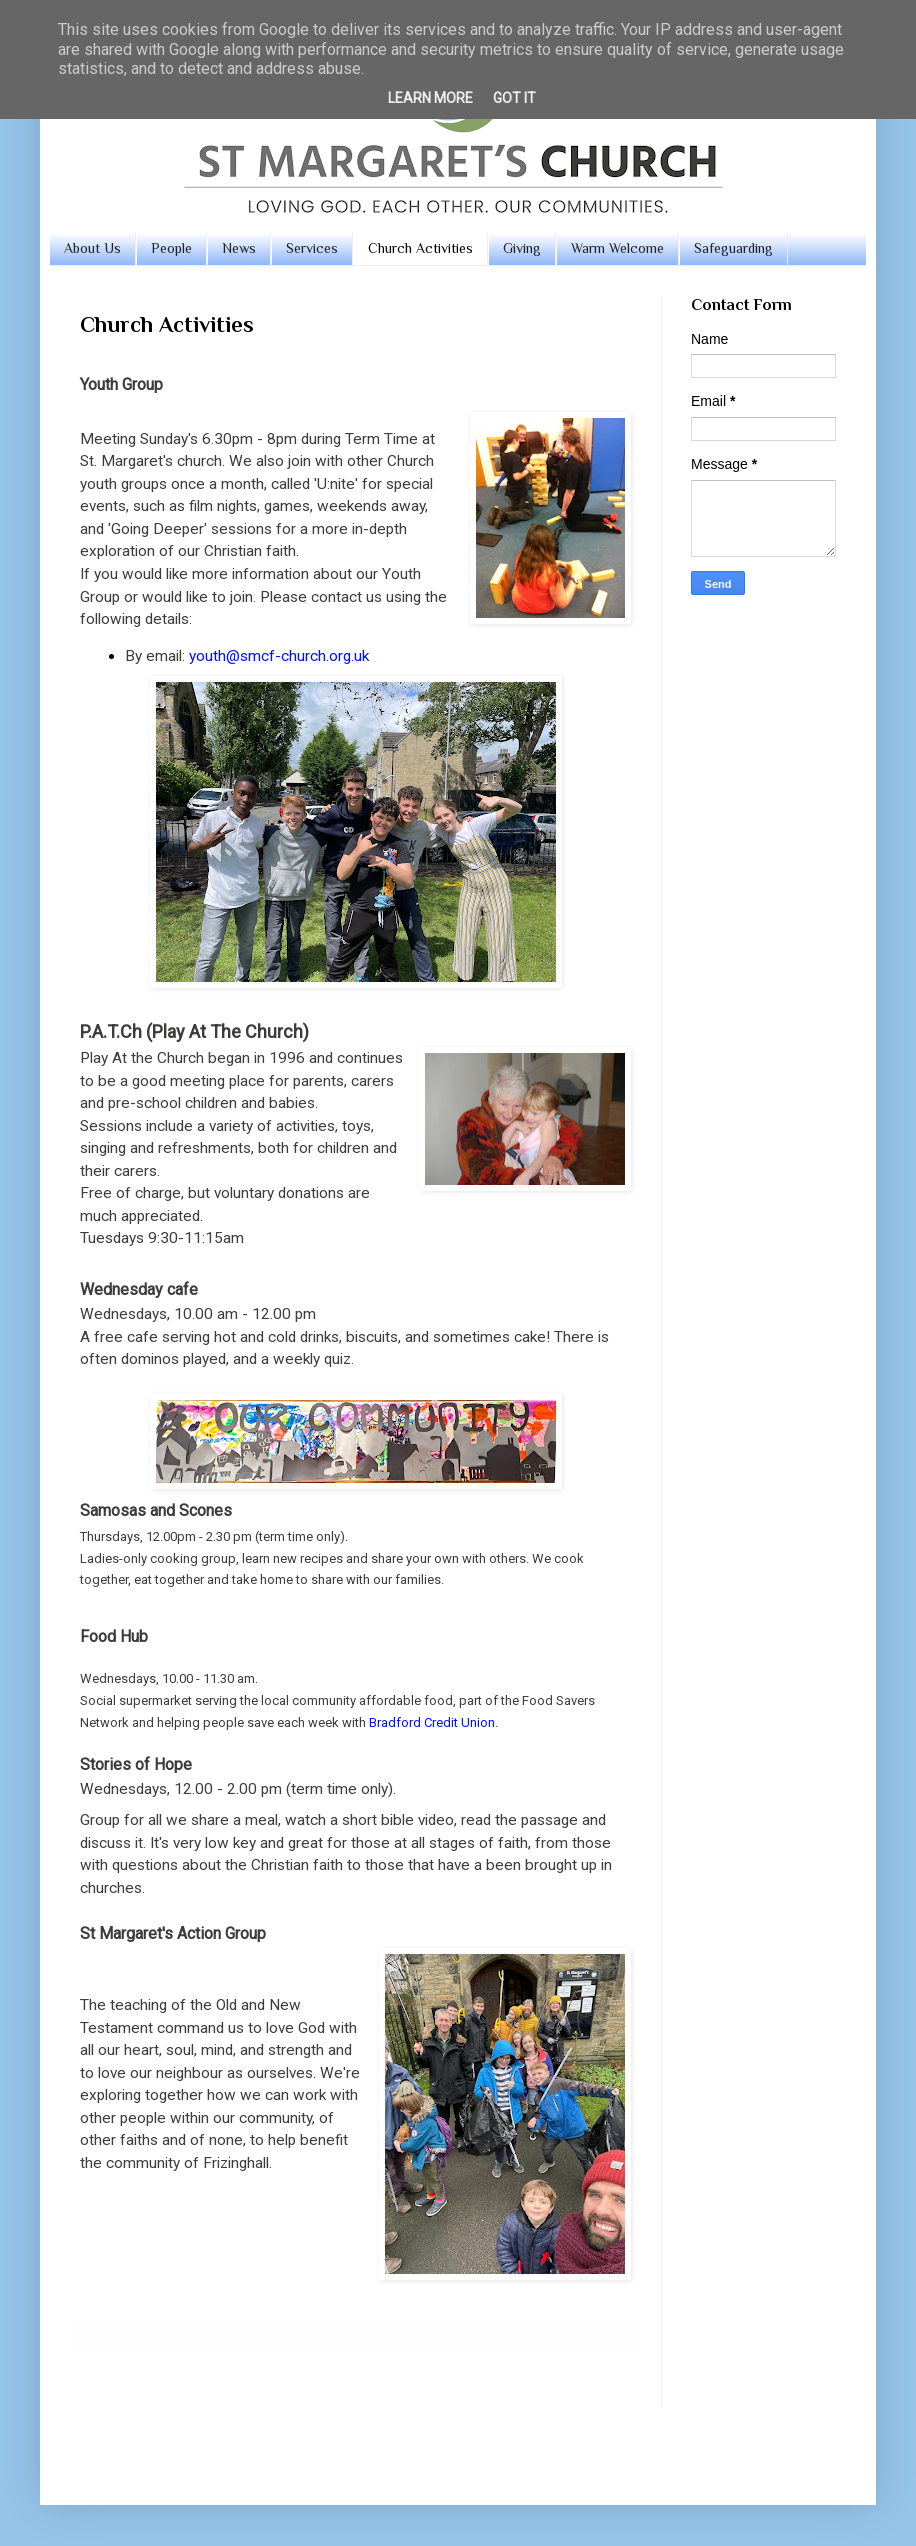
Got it (514, 98)
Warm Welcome (617, 248)
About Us (92, 248)
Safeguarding (733, 248)
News (239, 248)
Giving (522, 248)
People (171, 248)
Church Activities (420, 248)
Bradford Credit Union (432, 1722)
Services (312, 248)
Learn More (430, 98)
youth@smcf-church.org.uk (279, 656)
